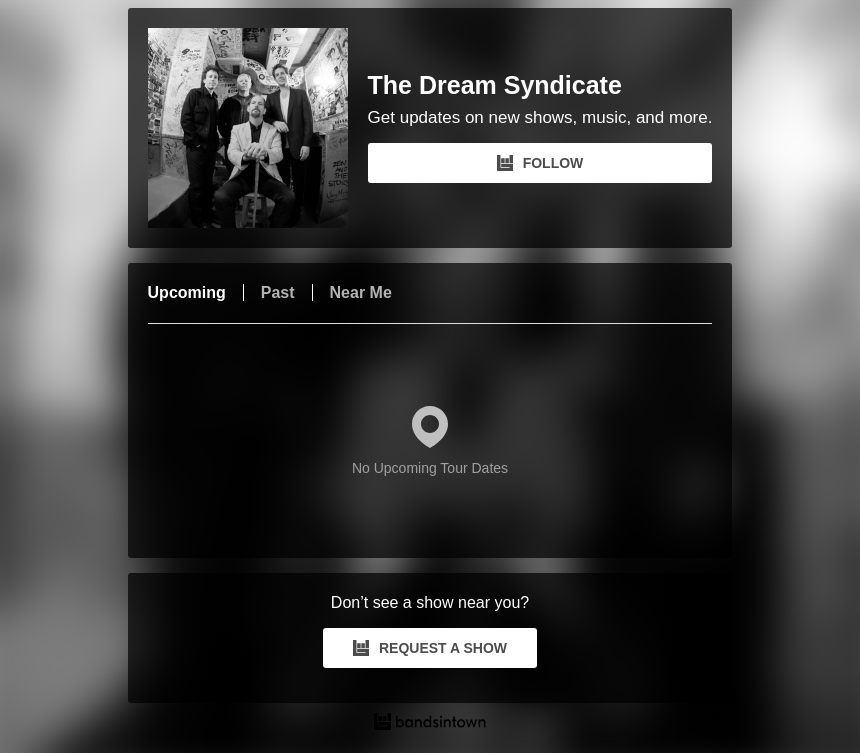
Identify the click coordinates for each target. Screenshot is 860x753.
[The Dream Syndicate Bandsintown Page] (258, 128)
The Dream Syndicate (495, 85)
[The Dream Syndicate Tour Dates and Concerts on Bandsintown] (430, 724)
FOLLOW (540, 163)
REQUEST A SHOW (430, 648)
